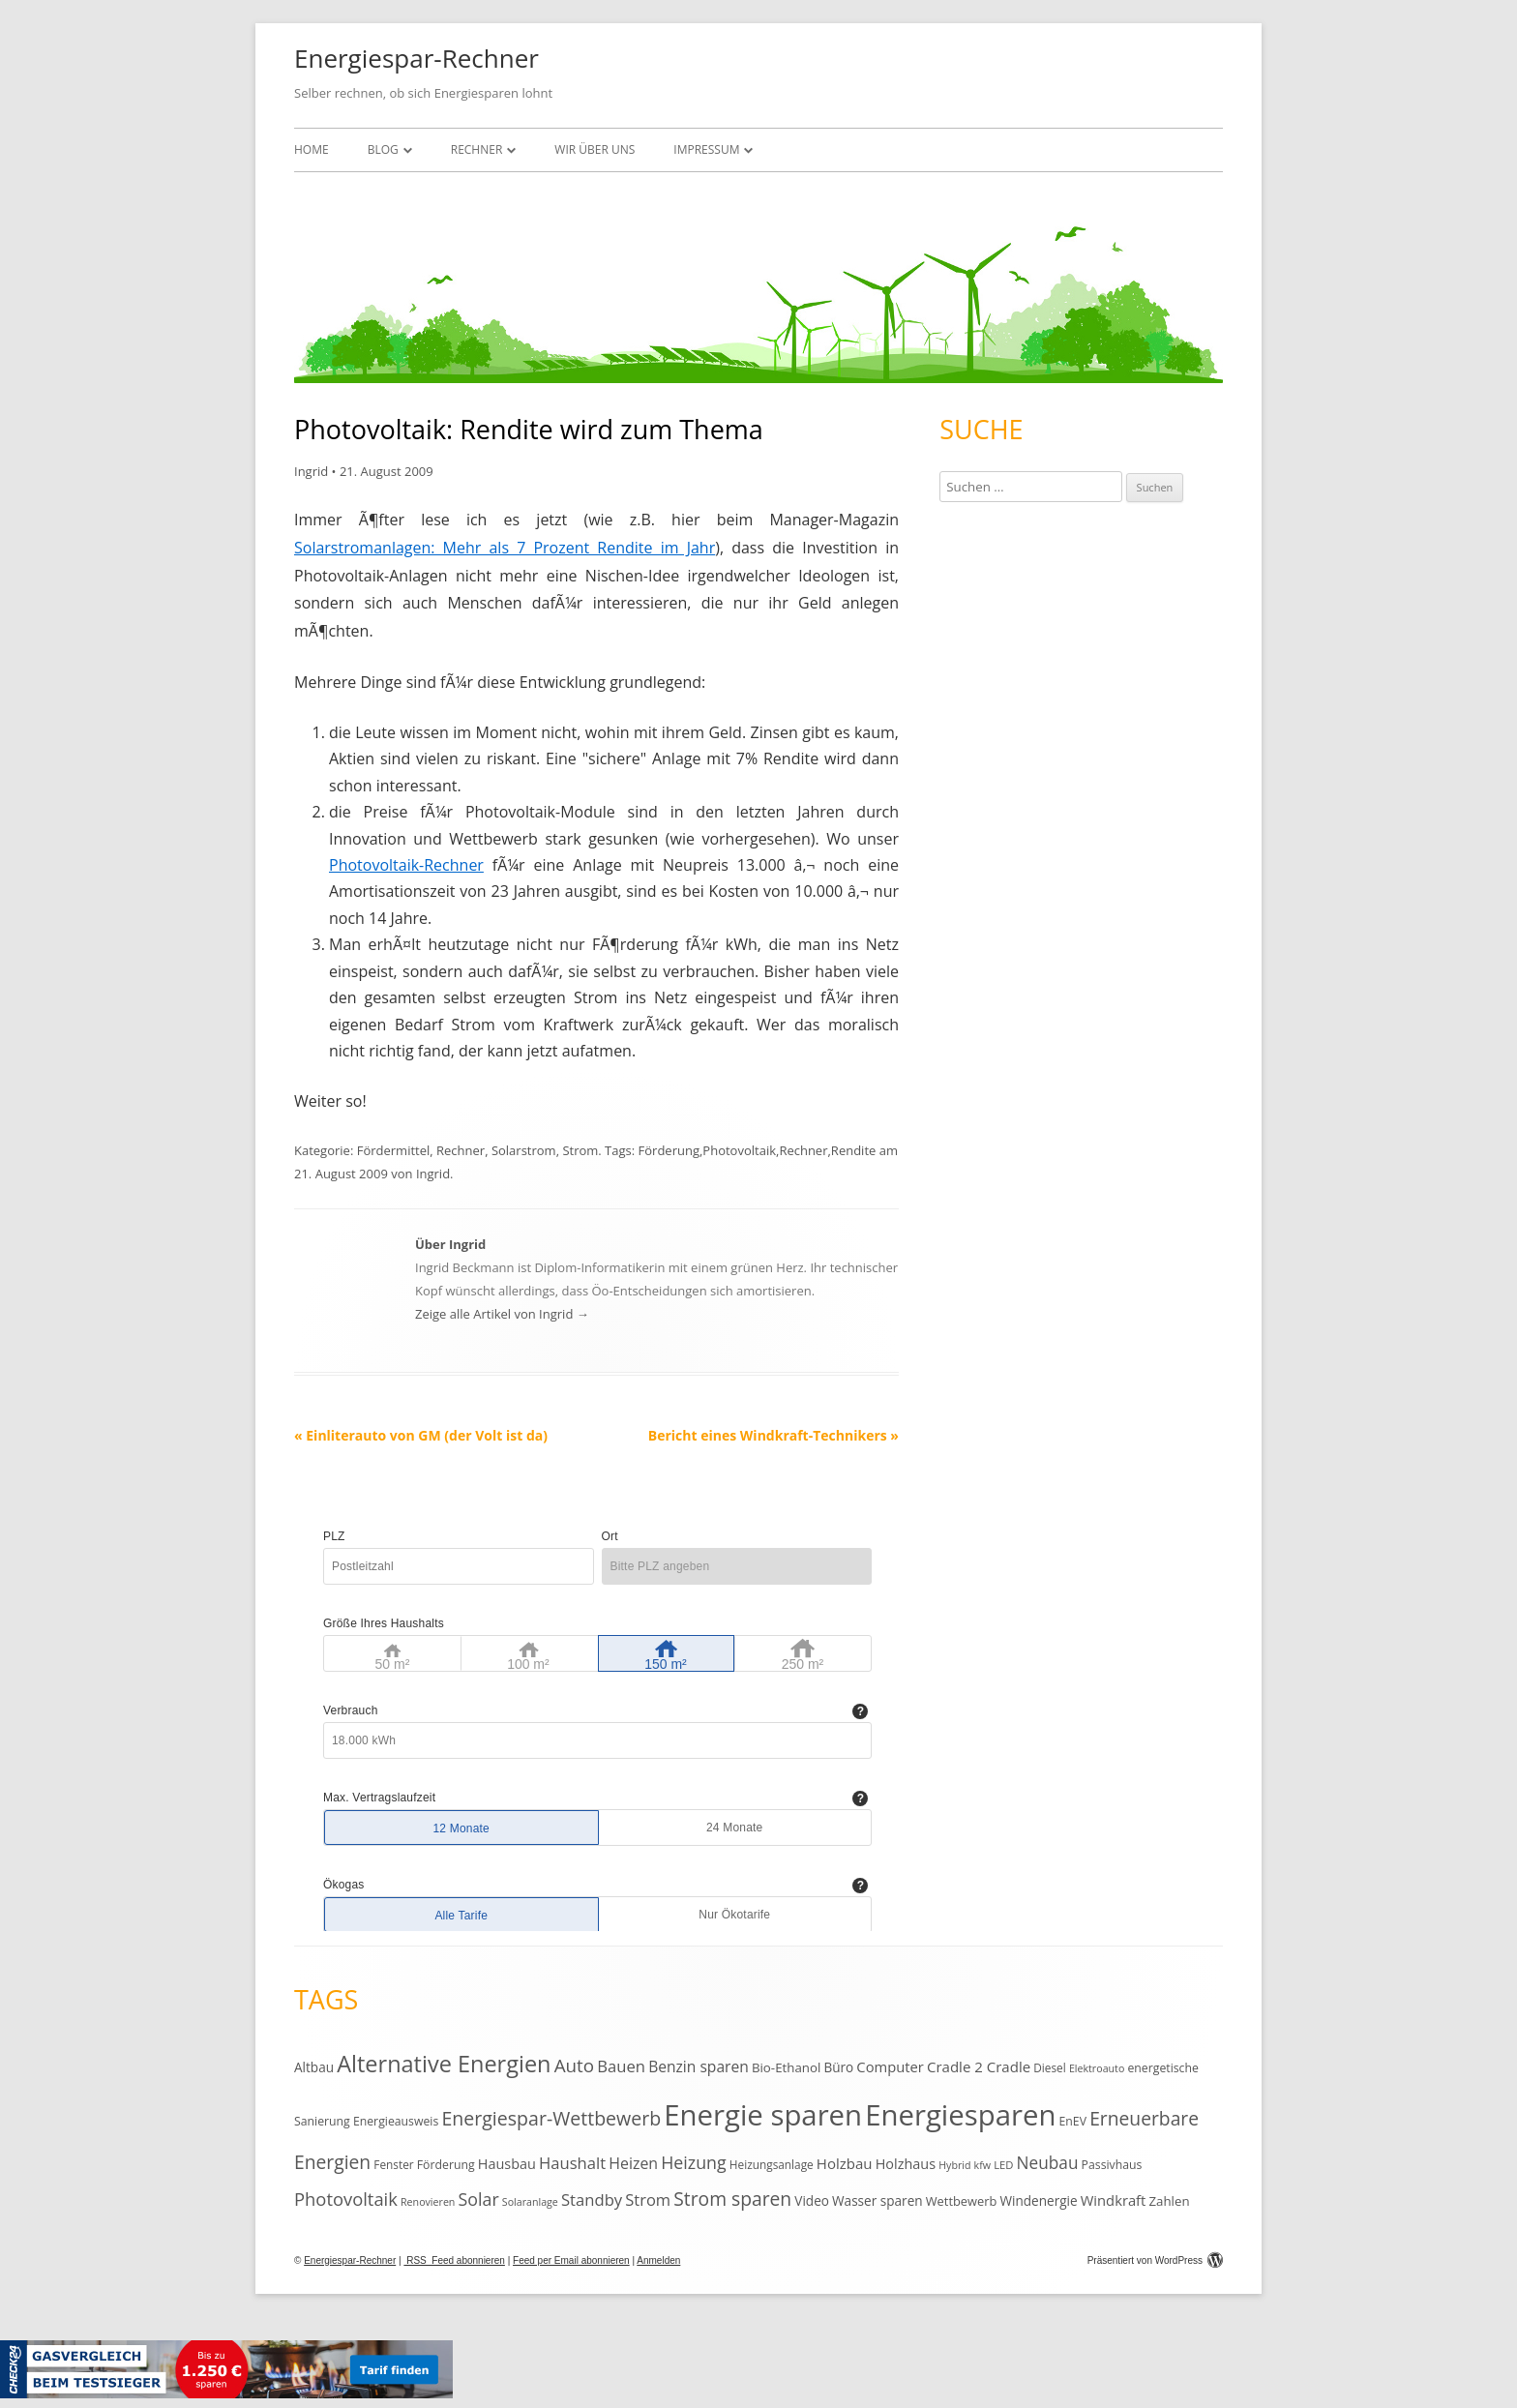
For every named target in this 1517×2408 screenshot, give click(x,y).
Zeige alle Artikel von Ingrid (502, 1314)
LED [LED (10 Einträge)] (1003, 2164)
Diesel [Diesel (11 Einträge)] (1049, 2067)
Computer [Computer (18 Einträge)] (889, 2066)
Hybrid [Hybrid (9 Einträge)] (954, 2165)
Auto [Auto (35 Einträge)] (574, 2065)
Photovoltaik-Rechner (406, 865)
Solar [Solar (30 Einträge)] (479, 2199)
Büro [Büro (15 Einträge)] (838, 2067)
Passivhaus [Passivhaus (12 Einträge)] (1112, 2164)
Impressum (706, 149)
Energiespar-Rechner (416, 58)
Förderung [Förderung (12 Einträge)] (446, 2164)
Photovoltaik (739, 1150)
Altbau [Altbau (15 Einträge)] (314, 2067)
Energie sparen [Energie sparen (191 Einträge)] (763, 2115)
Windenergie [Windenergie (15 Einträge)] (1038, 2200)
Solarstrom (523, 1150)
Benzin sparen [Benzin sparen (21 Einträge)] (698, 2066)
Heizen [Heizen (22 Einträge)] (633, 2163)
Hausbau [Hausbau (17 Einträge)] (507, 2164)
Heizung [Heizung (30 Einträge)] (693, 2162)
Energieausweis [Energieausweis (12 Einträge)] (395, 2121)
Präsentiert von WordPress (1155, 2260)
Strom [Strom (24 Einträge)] (647, 2199)
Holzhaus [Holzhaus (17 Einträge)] (906, 2164)
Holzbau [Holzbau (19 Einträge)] (845, 2163)
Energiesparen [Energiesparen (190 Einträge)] (960, 2115)
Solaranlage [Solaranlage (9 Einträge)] (530, 2202)
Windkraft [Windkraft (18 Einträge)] (1113, 2200)
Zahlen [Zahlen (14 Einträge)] (1168, 2201)
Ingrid (311, 471)
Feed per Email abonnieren (571, 2260)
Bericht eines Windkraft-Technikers (773, 1435)
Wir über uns (594, 149)
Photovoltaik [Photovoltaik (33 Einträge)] (346, 2198)
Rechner (477, 149)
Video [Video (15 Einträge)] (811, 2200)
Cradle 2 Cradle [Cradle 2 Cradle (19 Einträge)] (978, 2066)
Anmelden (658, 2260)
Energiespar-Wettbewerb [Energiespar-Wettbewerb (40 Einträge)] (551, 2118)
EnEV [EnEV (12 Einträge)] (1072, 2121)
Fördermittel (394, 1150)
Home (311, 149)
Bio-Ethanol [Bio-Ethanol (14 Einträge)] (786, 2067)
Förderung (669, 1150)
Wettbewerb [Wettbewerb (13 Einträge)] (961, 2201)
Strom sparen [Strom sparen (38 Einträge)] (732, 2198)
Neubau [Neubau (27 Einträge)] (1048, 2163)
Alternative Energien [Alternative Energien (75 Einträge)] (443, 2063)
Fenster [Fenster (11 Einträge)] (393, 2164)
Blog (383, 149)
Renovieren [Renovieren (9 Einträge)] (428, 2202)
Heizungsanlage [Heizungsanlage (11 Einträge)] (771, 2164)
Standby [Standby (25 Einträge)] (591, 2199)
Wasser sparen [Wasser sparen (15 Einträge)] (877, 2200)
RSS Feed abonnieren (454, 2260)
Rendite (853, 1150)
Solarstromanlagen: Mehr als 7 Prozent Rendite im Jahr (504, 547)
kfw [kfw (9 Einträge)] (982, 2165)
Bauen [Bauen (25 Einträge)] (621, 2066)
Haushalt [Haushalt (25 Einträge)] (572, 2163)
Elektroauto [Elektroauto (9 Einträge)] (1096, 2068)
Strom (580, 1150)
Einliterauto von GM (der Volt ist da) (421, 1435)
